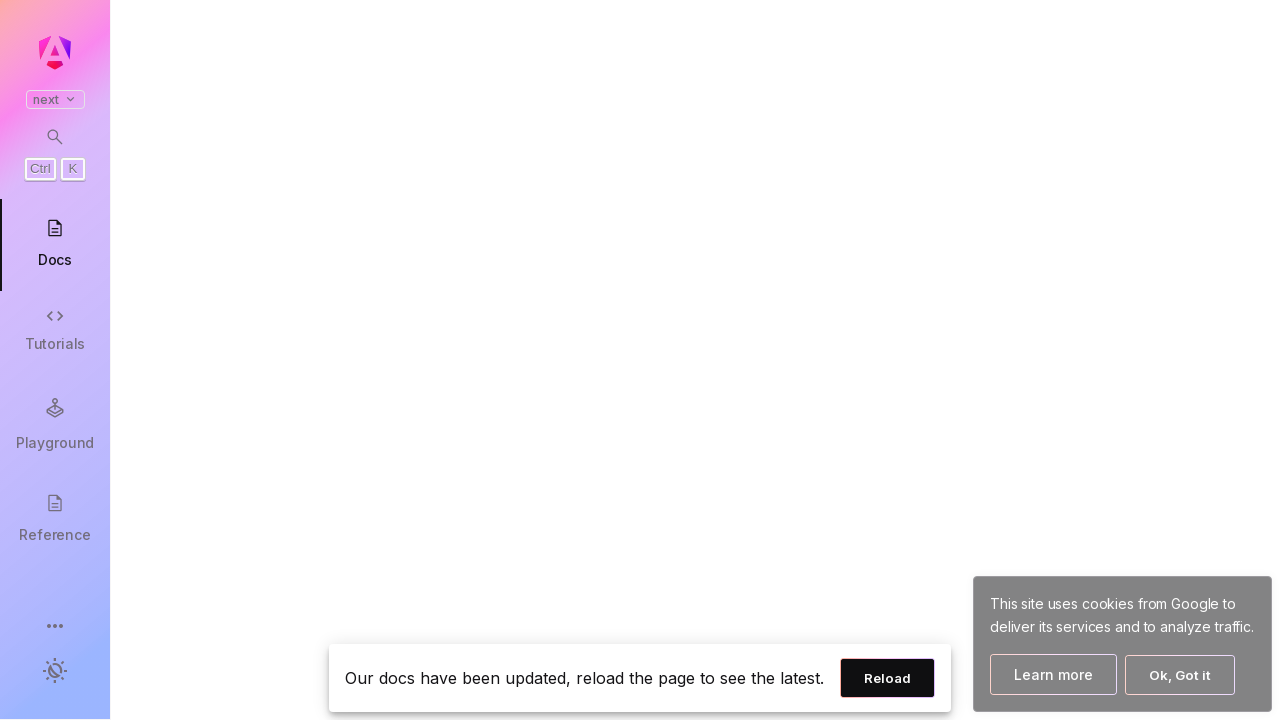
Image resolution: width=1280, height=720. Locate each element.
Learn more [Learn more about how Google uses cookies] (1053, 674)
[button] (55, 627)
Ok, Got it (1180, 675)
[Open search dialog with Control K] (55, 154)
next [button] (55, 99)
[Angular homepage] (55, 53)
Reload (887, 678)
